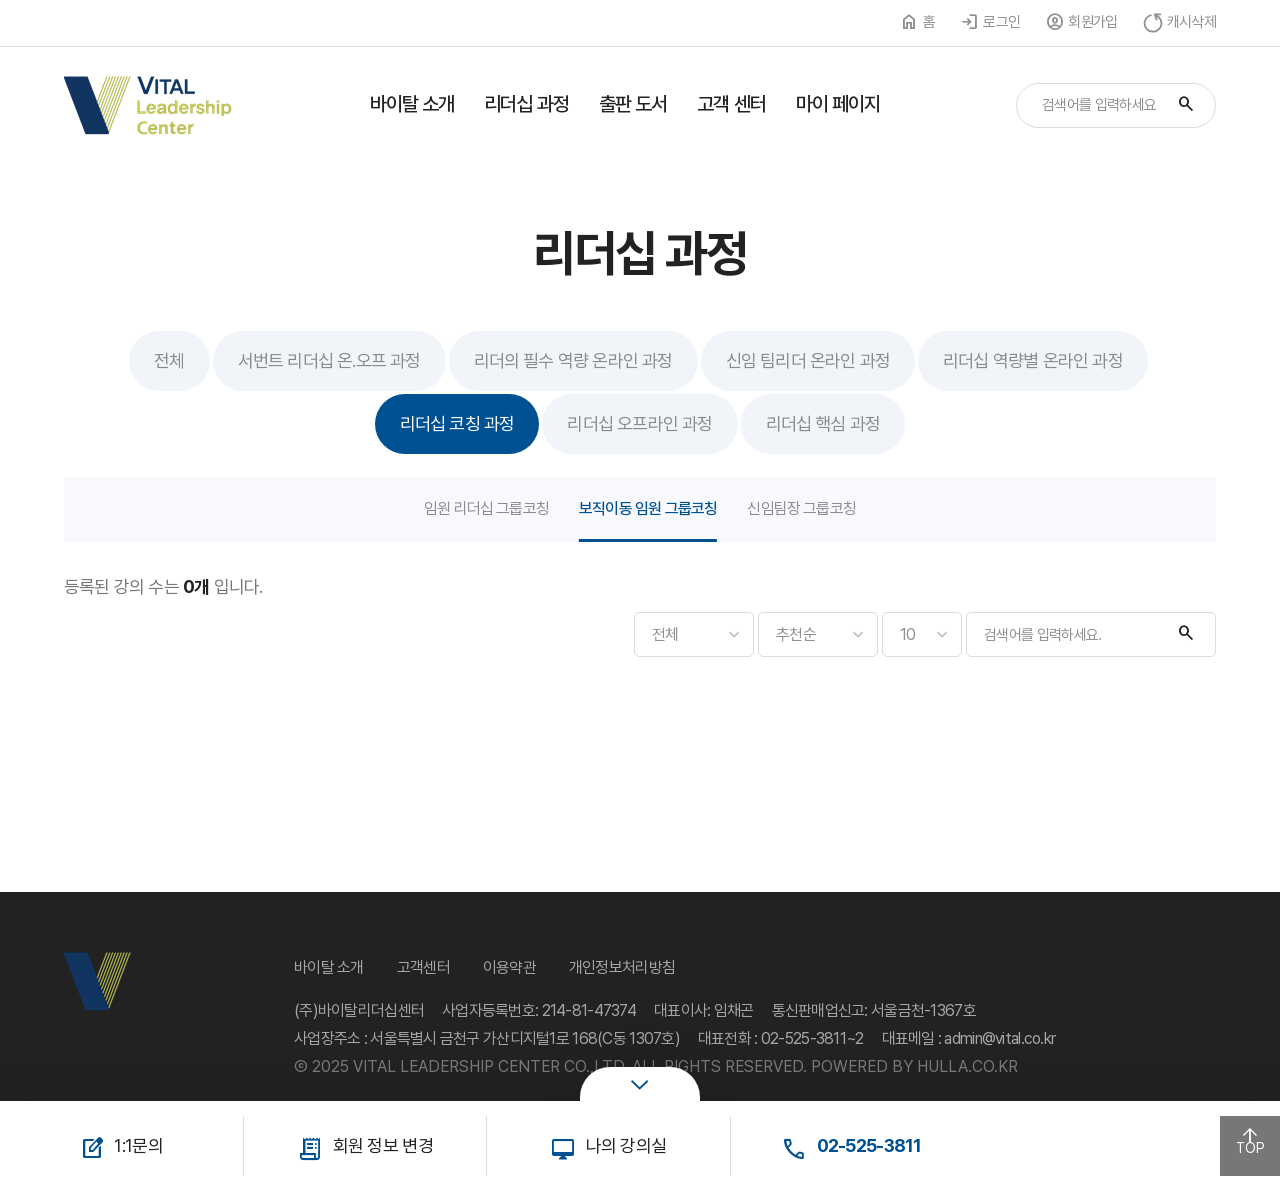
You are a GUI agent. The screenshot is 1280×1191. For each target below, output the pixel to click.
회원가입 (1092, 22)
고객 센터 (731, 104)
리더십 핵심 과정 (823, 423)
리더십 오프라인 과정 (639, 423)
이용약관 (509, 967)
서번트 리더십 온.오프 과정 (329, 360)
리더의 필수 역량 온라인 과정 (573, 360)
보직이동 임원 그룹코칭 (648, 508)
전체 (169, 360)
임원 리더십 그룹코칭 (486, 508)
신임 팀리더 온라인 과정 (808, 360)
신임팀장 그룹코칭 (801, 508)
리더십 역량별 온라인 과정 (1033, 360)
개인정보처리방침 (622, 967)
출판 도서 (633, 104)
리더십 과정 (526, 104)
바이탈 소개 (412, 104)
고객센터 (423, 967)
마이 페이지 (838, 104)
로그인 (1001, 22)
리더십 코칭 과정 (457, 423)
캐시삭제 (1191, 22)
